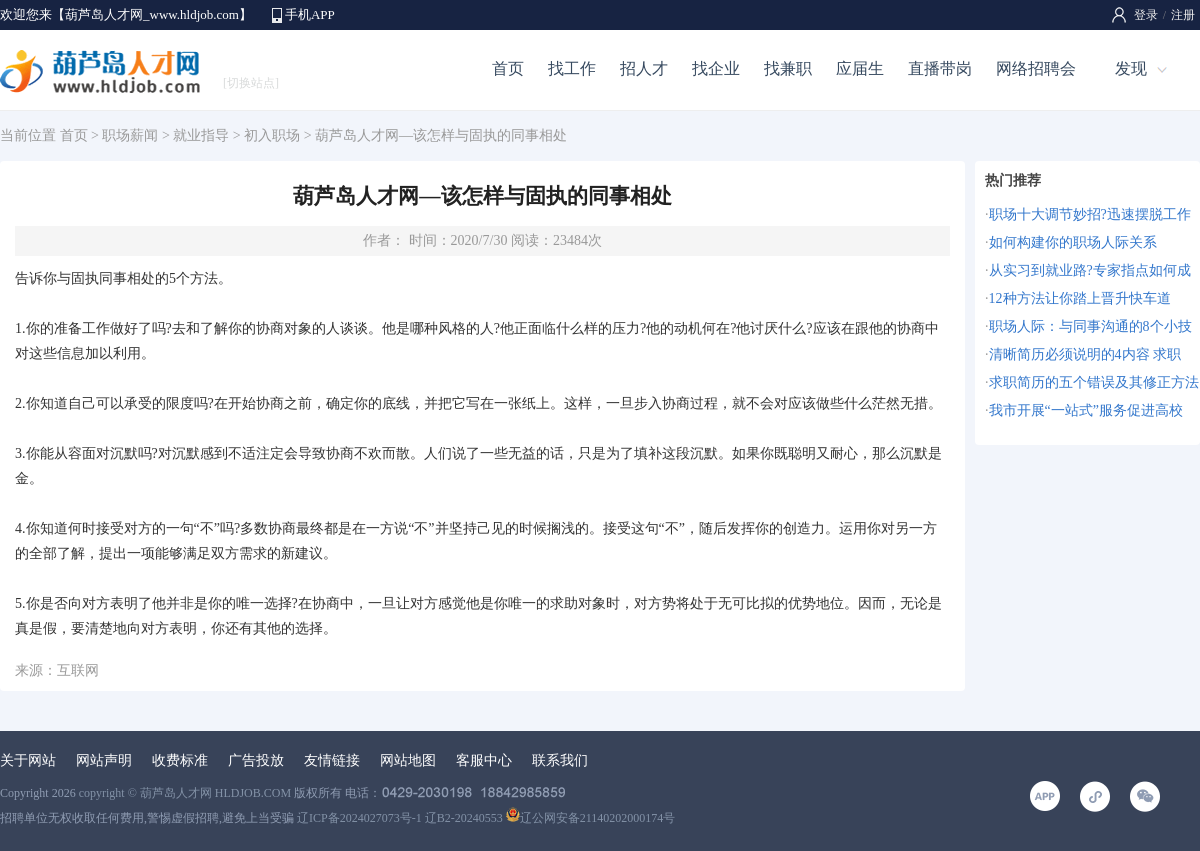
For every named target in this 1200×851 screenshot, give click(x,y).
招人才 (644, 68)
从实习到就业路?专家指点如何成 (1090, 270)
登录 (1146, 15)
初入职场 (272, 135)
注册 (1183, 15)
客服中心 (484, 760)
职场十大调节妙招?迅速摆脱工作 (1090, 214)
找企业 (716, 68)
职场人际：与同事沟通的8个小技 (1090, 326)
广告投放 (256, 760)
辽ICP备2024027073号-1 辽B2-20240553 (400, 818)
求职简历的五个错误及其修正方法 (1094, 382)
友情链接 (332, 760)
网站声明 (104, 760)
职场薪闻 (130, 135)
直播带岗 (940, 68)
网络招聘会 (1036, 68)
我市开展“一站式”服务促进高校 (1086, 410)
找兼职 (788, 68)
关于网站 (28, 760)
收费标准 (180, 760)
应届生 (860, 68)
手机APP (310, 14)
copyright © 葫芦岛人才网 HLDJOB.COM (185, 793)
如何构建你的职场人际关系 (1073, 242)
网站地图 (408, 760)
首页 (508, 68)
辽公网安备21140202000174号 (591, 818)
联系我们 (560, 760)
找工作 (572, 68)
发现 (1131, 68)
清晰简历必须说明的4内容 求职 (1085, 354)
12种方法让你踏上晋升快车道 (1080, 298)
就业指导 (201, 135)
